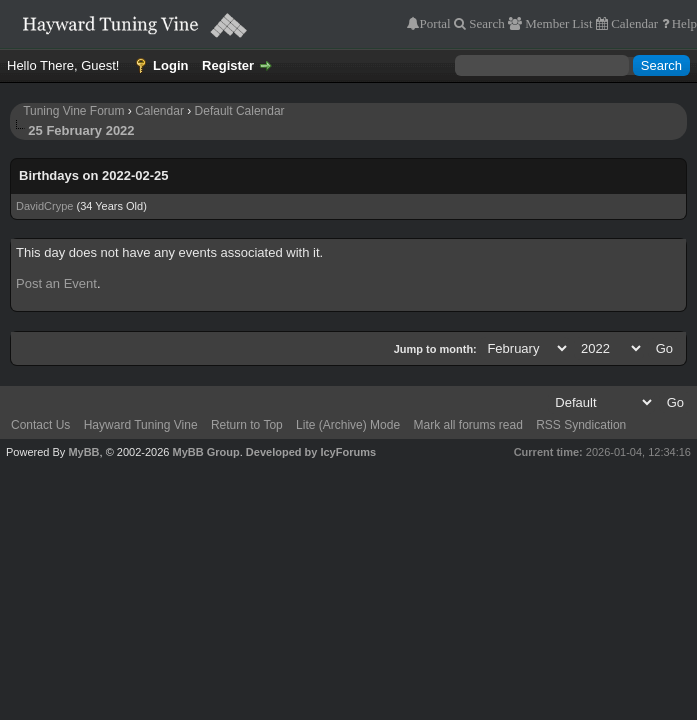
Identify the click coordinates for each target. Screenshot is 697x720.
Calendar (633, 23)
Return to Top (247, 425)
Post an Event (56, 283)
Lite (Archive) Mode (348, 425)
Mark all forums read (467, 425)
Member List (557, 23)
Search (485, 23)
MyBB (83, 452)
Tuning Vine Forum (73, 111)
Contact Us (40, 425)
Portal (435, 23)
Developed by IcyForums (311, 452)
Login (170, 65)
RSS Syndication (581, 425)
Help (683, 23)
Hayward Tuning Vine (141, 425)
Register (228, 65)
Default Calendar (240, 111)
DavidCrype (44, 206)
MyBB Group (205, 452)
